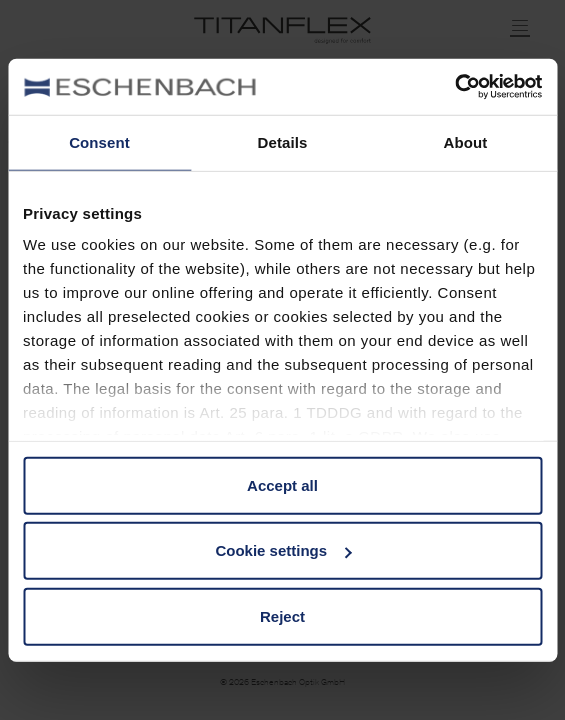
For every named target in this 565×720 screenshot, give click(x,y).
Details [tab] (283, 141)
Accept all (282, 484)
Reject (282, 615)
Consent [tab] (99, 141)
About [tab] (466, 141)
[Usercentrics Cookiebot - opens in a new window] (454, 87)
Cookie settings (283, 550)
